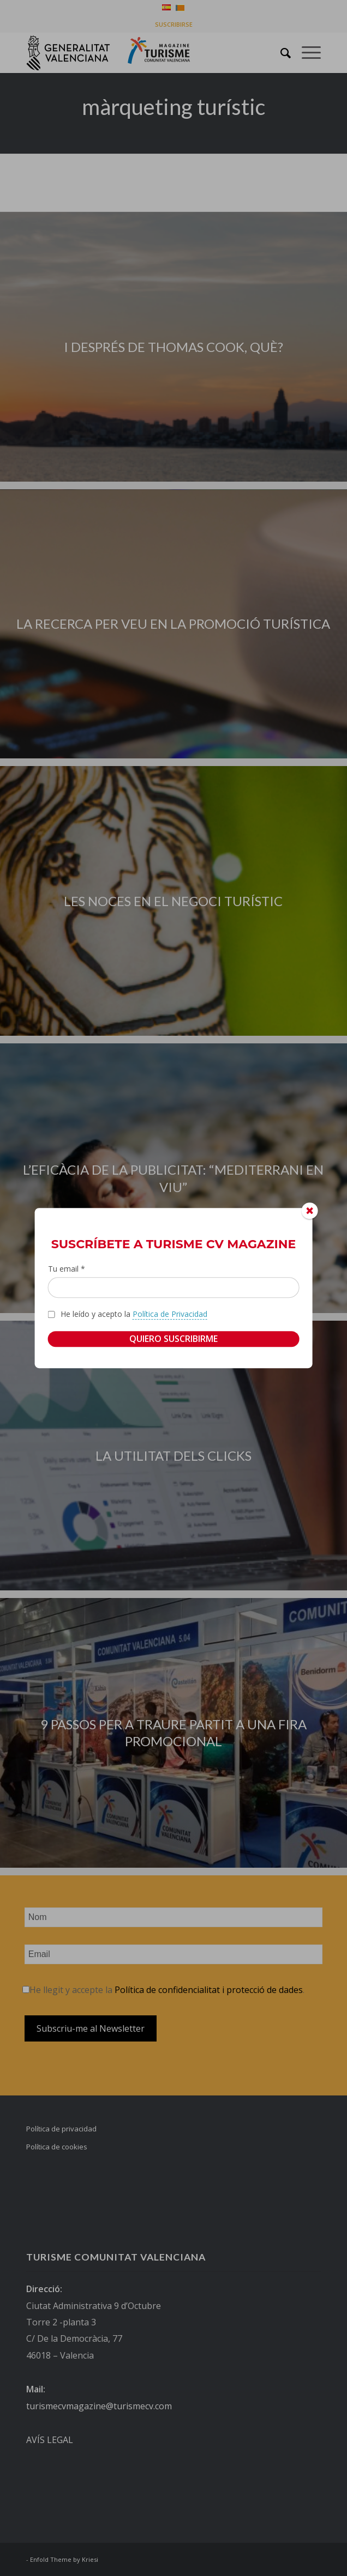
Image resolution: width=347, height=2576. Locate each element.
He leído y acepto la (134, 1314)
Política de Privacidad (170, 1314)
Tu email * (66, 1268)
